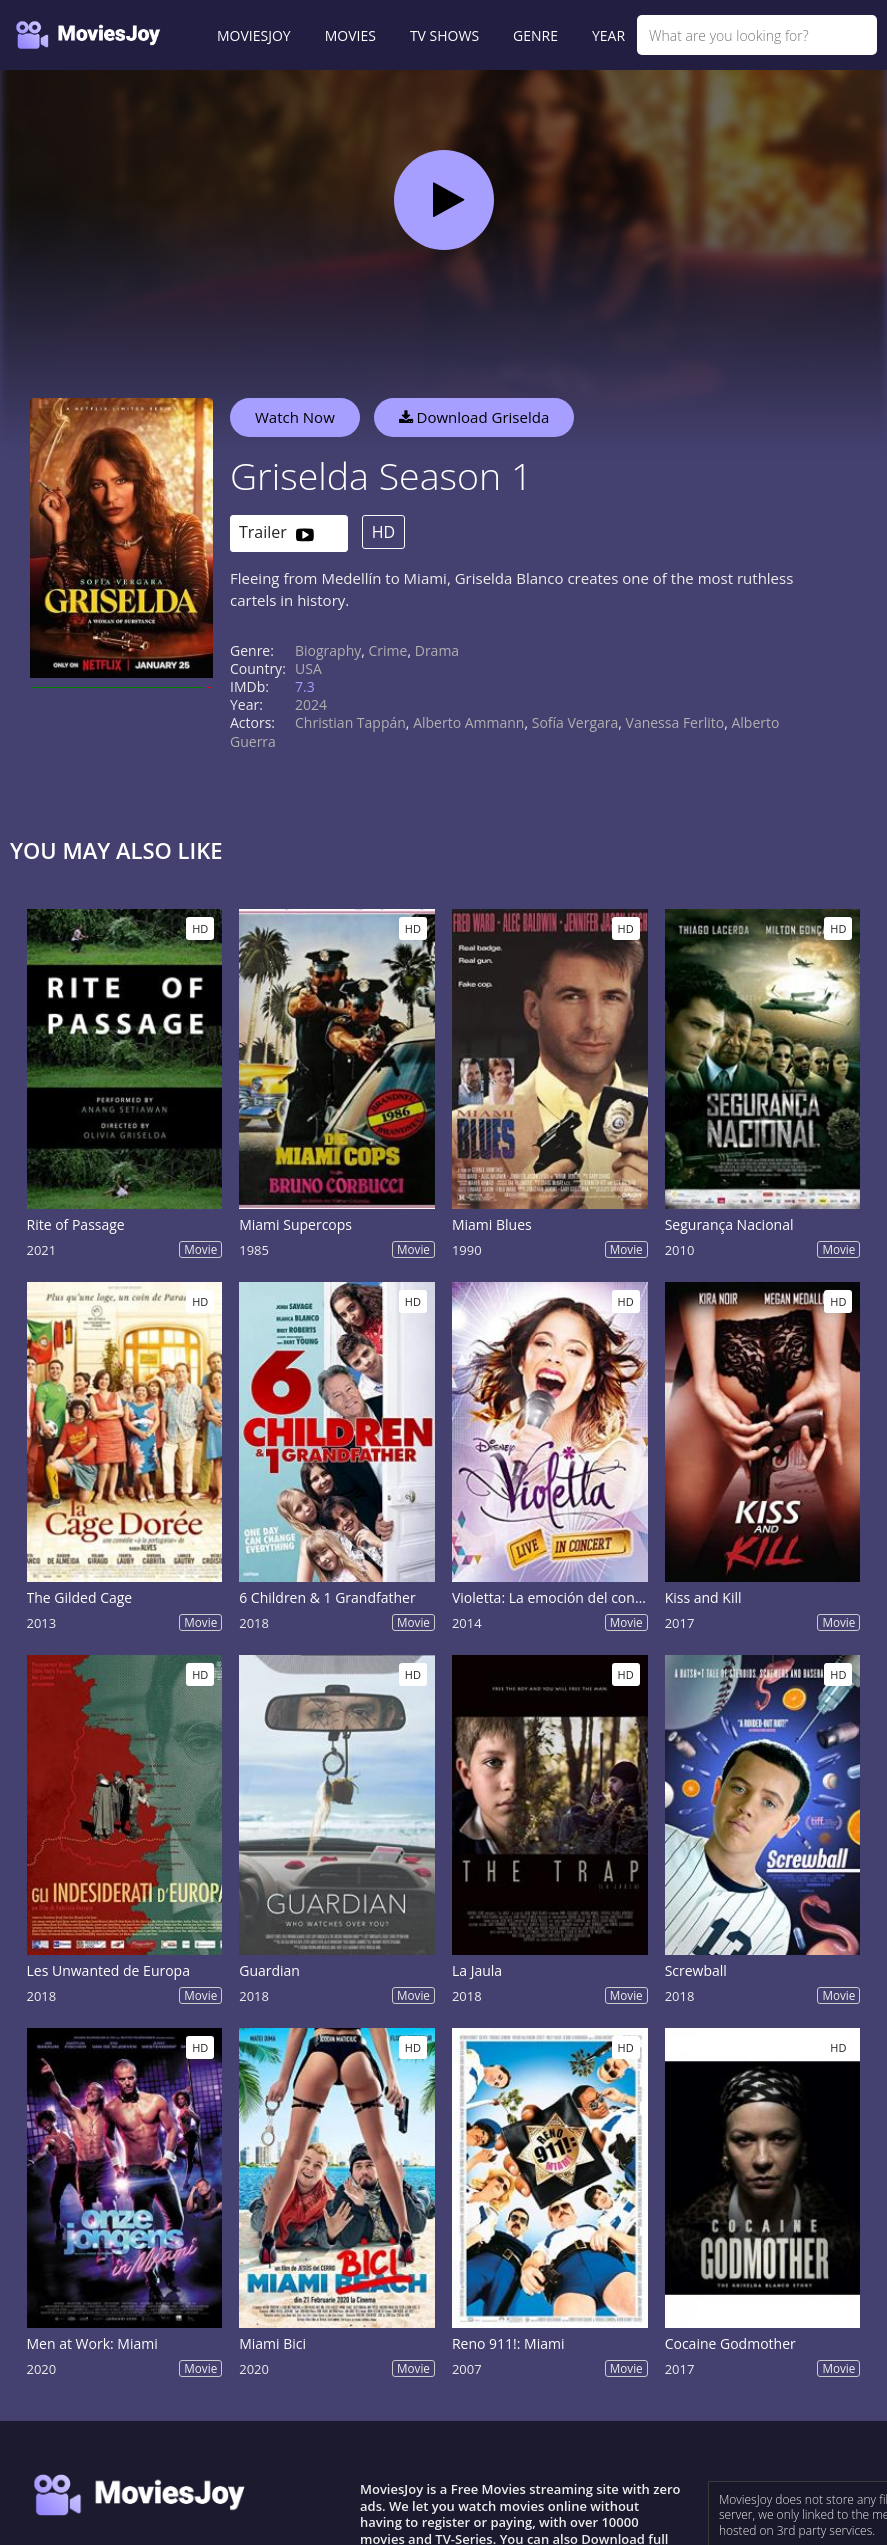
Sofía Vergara (575, 722)
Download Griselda (474, 417)
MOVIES (350, 35)
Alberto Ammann (468, 722)
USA (308, 668)
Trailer (276, 533)
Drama (437, 650)
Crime (388, 650)
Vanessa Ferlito (675, 722)
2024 (311, 704)
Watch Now (295, 417)
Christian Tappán (350, 722)
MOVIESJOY (254, 35)
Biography (328, 650)
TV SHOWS (444, 35)
